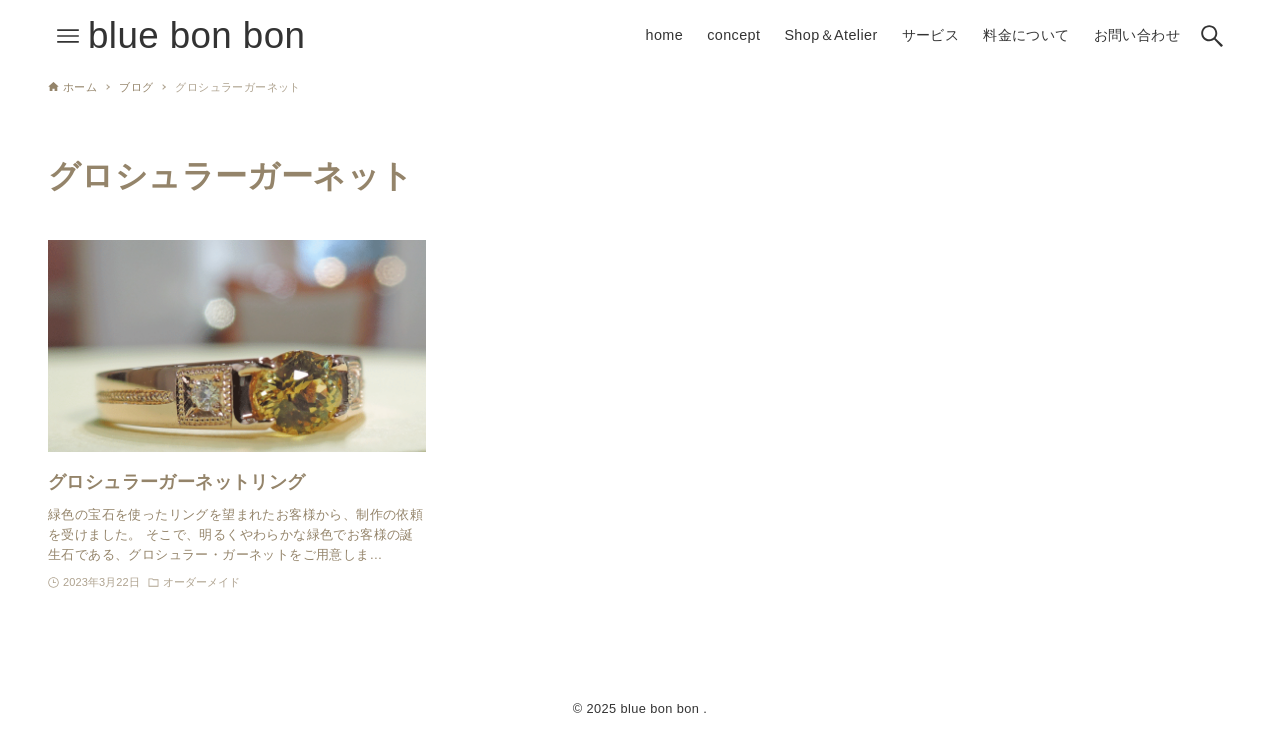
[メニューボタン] (68, 36)
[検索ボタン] (1212, 36)
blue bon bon (196, 35)
